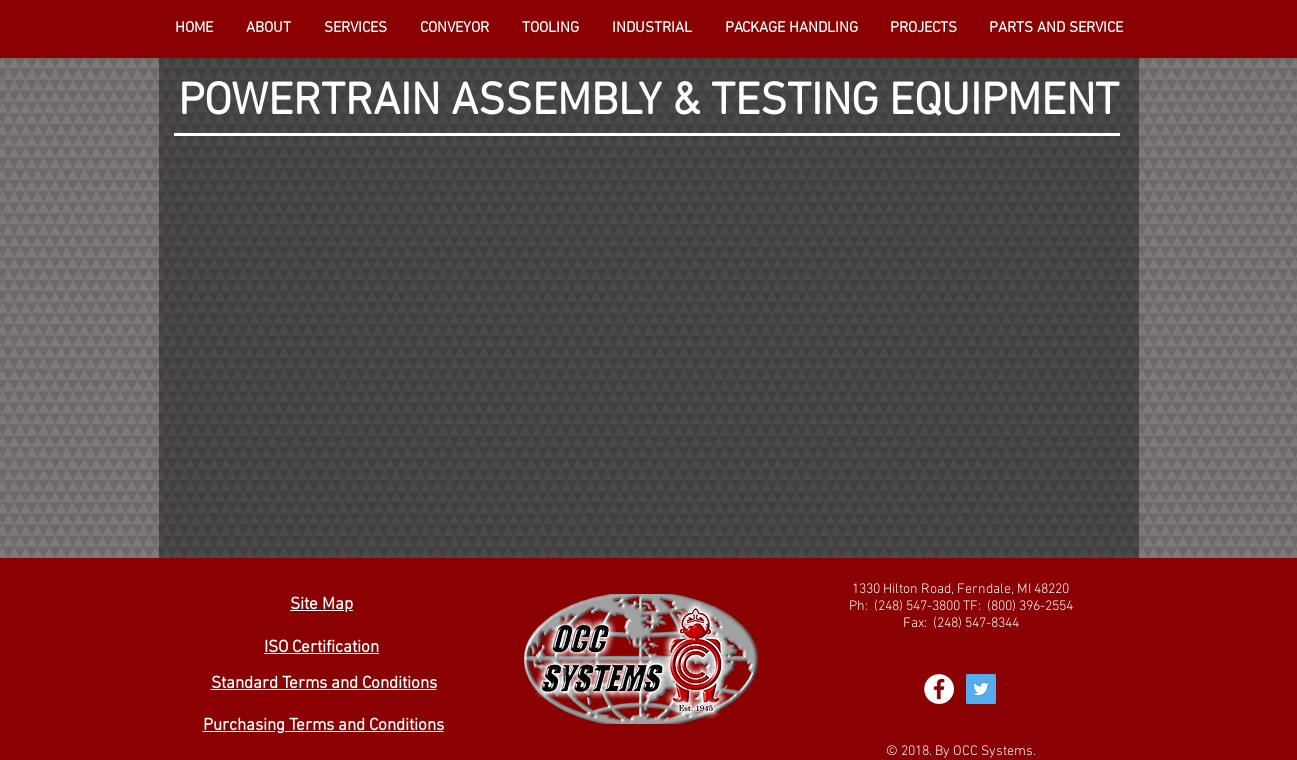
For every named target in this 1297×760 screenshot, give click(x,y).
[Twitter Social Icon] (981, 689)
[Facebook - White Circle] (939, 689)
